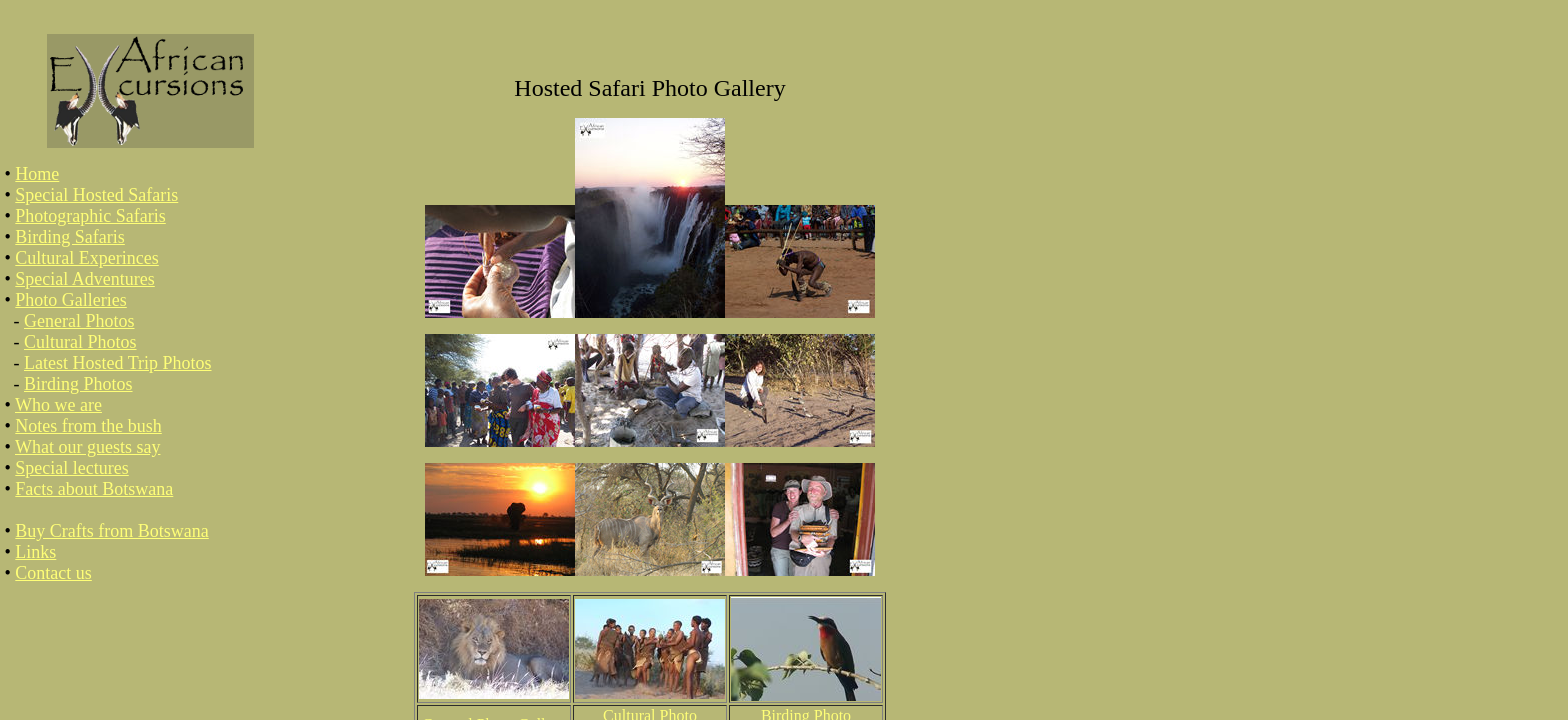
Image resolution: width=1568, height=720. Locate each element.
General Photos (79, 321)
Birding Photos (78, 384)
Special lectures (71, 468)
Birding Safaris (70, 237)
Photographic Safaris (90, 216)
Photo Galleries (70, 300)
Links (35, 552)
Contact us (53, 573)
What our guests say (87, 447)
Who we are (58, 405)
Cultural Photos (80, 342)
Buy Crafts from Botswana (111, 531)
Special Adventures (84, 279)
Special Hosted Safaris (96, 195)
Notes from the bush (88, 426)
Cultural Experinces (86, 258)
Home (37, 174)
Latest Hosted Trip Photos (118, 363)
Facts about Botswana (94, 489)
